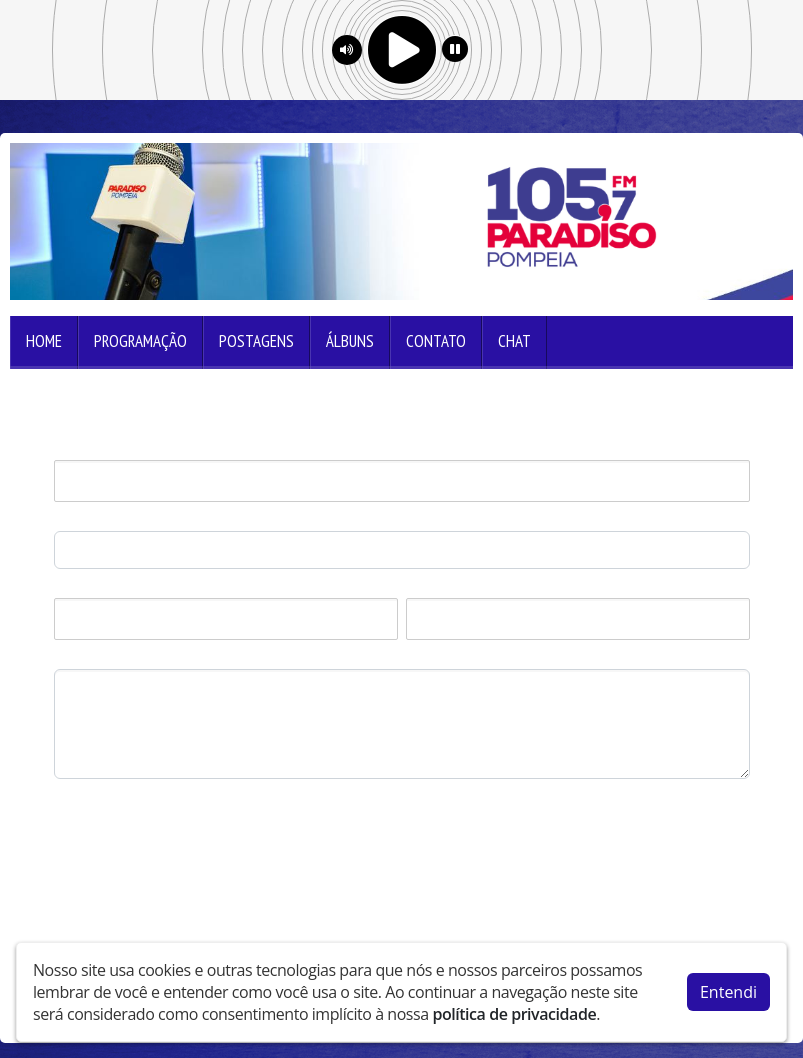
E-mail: (76, 520)
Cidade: (78, 587)
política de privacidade (514, 1014)
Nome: (75, 449)
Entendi (728, 992)
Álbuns (350, 341)
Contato (436, 341)
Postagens (256, 341)
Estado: (430, 587)
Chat (514, 341)
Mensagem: (92, 658)
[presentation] (206, 826)
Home (44, 341)
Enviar (90, 892)
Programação (140, 341)
